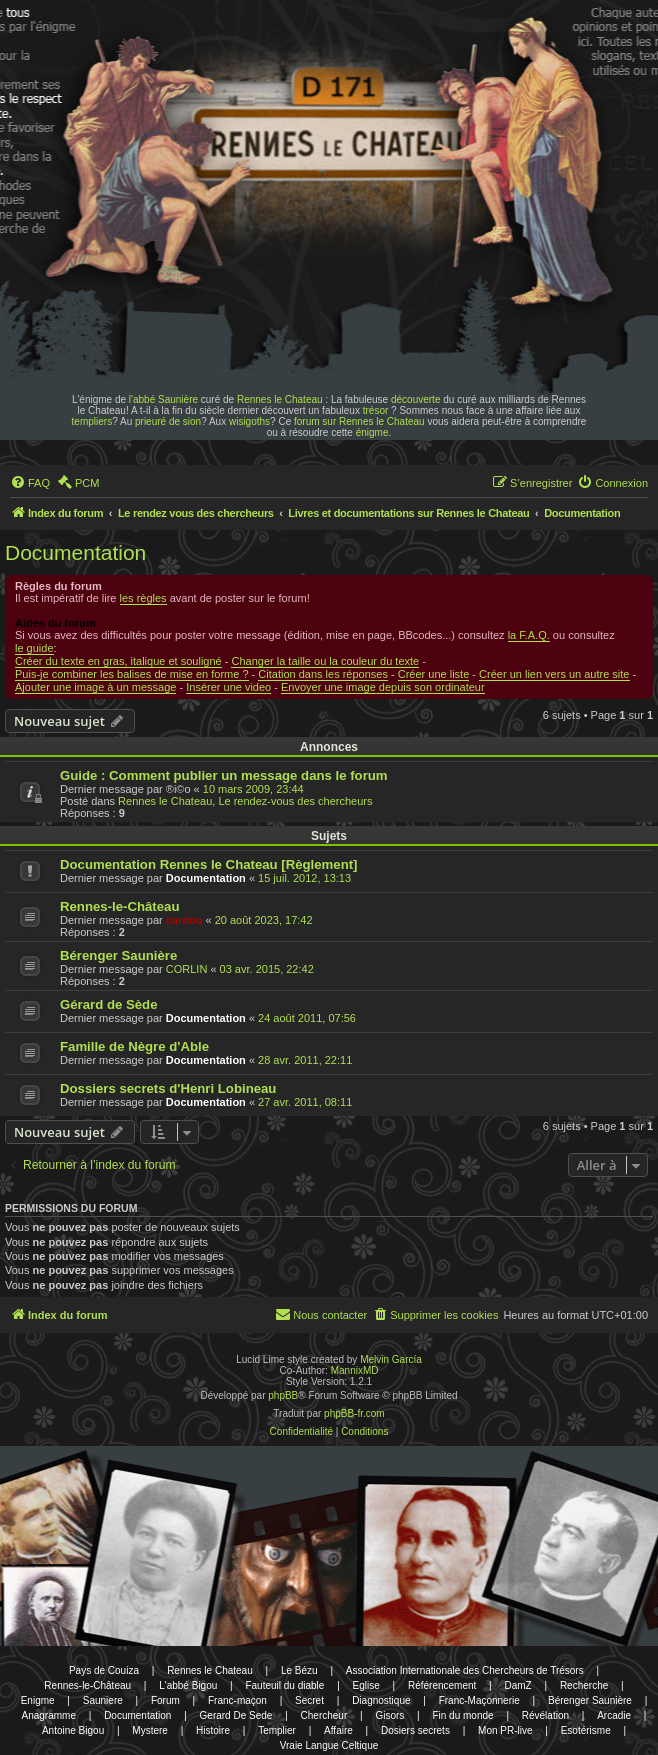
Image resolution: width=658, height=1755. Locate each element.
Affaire (338, 1730)
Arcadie (614, 1715)
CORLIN (187, 969)
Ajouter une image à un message (95, 687)
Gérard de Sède (108, 1004)
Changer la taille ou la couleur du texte (325, 661)
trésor (376, 410)
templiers (92, 421)
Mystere (150, 1730)
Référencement (442, 1685)
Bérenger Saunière (118, 955)
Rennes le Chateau (280, 399)
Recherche (584, 1685)
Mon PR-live (505, 1730)
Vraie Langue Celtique (329, 1745)
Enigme (38, 1700)
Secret (309, 1700)
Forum (165, 1700)
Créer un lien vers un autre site (554, 674)
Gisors (389, 1715)
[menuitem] (30, 483)
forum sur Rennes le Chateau (359, 421)
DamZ (518, 1685)
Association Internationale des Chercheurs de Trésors (465, 1670)
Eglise (366, 1685)
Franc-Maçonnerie (479, 1700)
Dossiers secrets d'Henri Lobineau (168, 1088)
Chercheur (324, 1715)
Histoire (213, 1730)
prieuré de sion (168, 421)
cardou (184, 920)
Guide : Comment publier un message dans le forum (224, 775)
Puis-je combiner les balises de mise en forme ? (132, 674)
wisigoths (249, 421)
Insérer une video (228, 687)
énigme (372, 432)
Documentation (75, 552)
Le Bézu (299, 1670)
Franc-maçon (237, 1700)
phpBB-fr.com (354, 1413)
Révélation (545, 1715)
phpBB (283, 1395)
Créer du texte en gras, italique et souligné (118, 661)
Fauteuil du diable (284, 1685)
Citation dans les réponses (323, 674)
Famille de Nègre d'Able (134, 1046)
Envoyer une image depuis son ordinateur (383, 687)
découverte (415, 399)
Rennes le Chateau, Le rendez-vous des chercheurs (245, 801)
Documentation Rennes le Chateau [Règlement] (209, 864)
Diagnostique (381, 1700)
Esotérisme (586, 1730)
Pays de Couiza (104, 1670)
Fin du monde (462, 1715)
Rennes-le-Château (119, 906)
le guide (34, 648)
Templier (277, 1730)
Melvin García (391, 1359)
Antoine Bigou (73, 1730)
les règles (143, 598)
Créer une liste (434, 674)
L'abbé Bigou (188, 1685)
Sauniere (103, 1700)
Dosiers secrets (415, 1730)
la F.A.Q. (529, 635)
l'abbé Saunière (163, 399)
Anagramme (49, 1715)
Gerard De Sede (236, 1715)
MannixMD (355, 1370)
